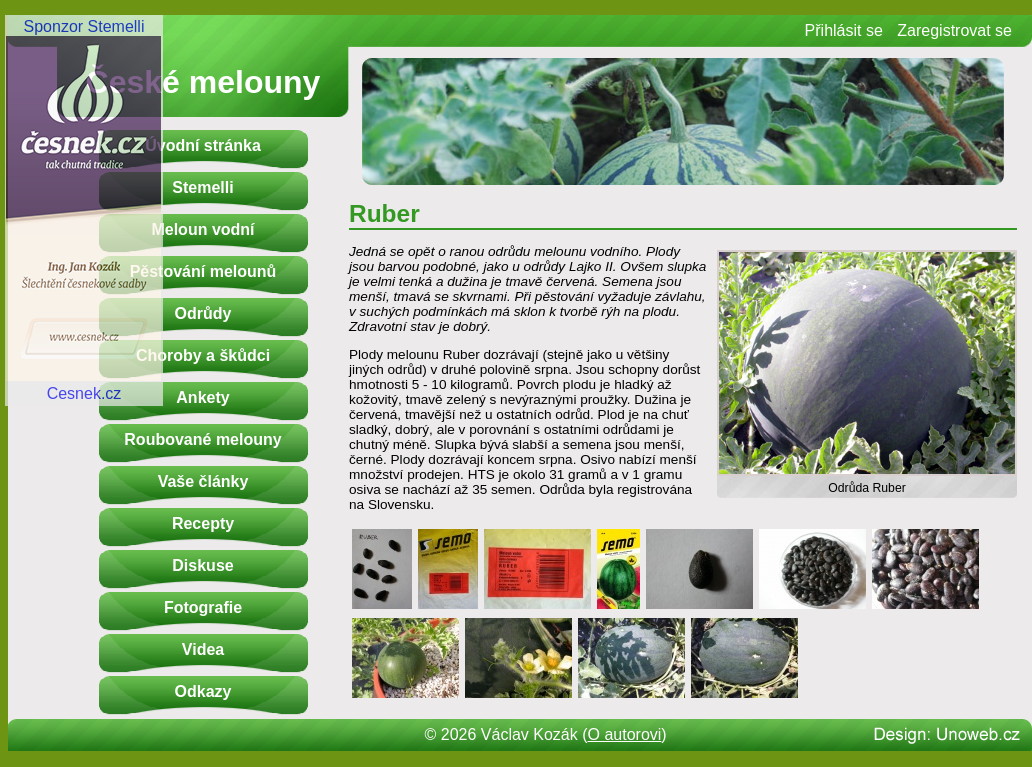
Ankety (202, 397)
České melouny (203, 82)
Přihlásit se (844, 30)
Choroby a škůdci (203, 355)
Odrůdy (203, 313)
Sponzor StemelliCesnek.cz (84, 210)
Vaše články (203, 481)
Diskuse (202, 565)
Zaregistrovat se (954, 30)
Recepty (203, 523)
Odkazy (203, 691)
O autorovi (625, 734)
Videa (203, 649)
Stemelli (202, 187)
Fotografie (203, 607)
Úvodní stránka (203, 145)
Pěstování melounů (203, 271)
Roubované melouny (202, 439)
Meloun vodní (202, 229)
